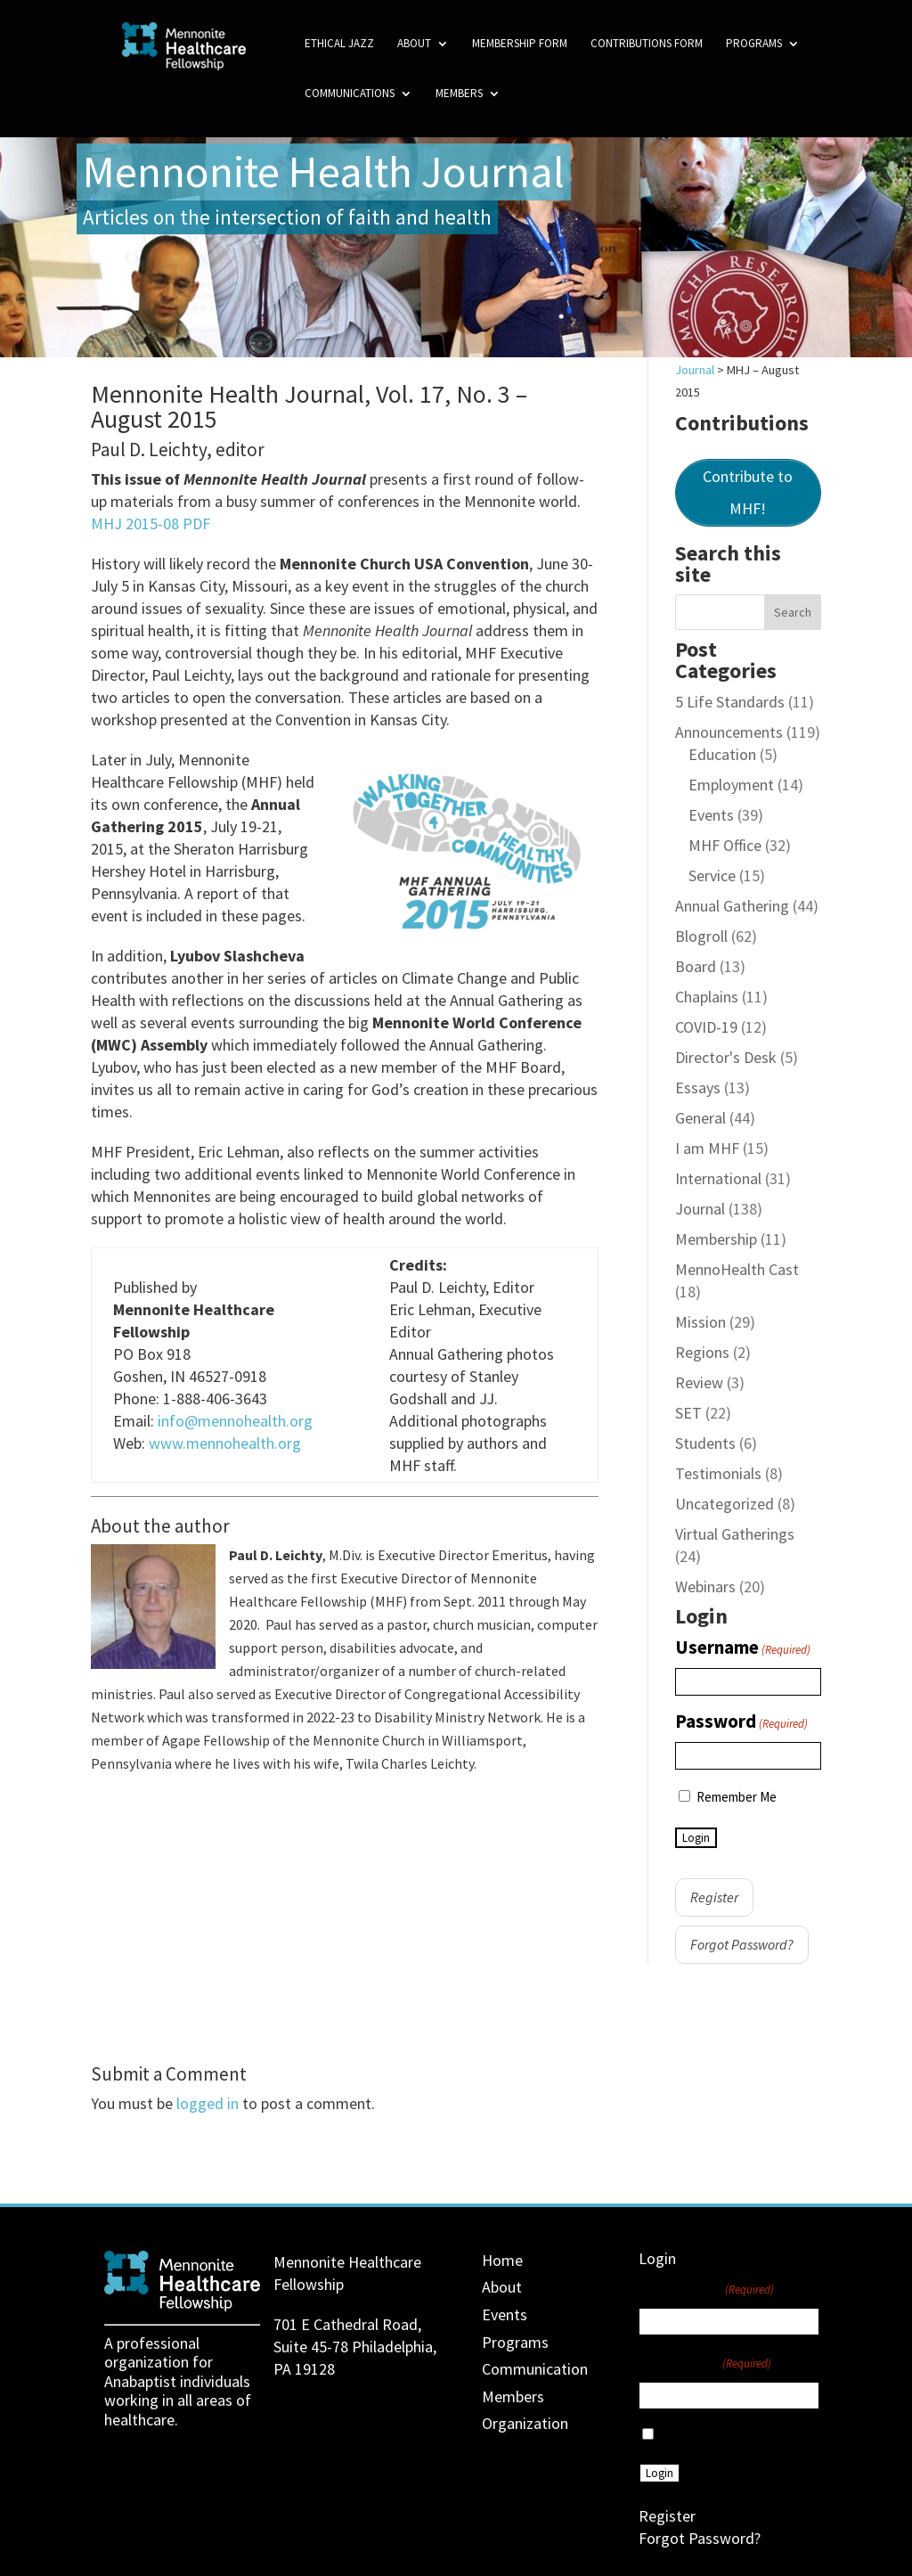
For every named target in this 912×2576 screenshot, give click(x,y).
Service (712, 875)
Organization (525, 2423)
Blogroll (701, 936)
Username (742, 1648)
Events (711, 815)
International (718, 1178)
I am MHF (707, 1148)
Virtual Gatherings (734, 1534)
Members (459, 94)
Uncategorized (724, 1503)
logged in (207, 2103)
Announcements (729, 732)
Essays (698, 1087)
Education (722, 754)
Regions (702, 1352)
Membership (716, 1239)
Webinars (705, 1586)
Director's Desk (726, 1057)
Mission (700, 1322)
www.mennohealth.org (225, 1443)
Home (502, 2260)
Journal (700, 1208)
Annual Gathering (732, 905)
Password (741, 1722)
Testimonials (718, 1473)
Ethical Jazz (339, 44)
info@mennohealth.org (235, 1421)
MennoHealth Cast (737, 1269)
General (700, 1118)
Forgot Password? (742, 1944)
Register (714, 1897)
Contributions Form (646, 44)
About (414, 44)
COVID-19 (706, 1027)
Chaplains (706, 996)
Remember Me (736, 1796)
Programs (754, 44)
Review (699, 1382)
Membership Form (519, 44)
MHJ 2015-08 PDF (150, 523)
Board (695, 966)
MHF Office (724, 845)
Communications (350, 94)
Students (705, 1443)
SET (688, 1412)
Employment (731, 784)
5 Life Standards (730, 701)
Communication (535, 2369)
